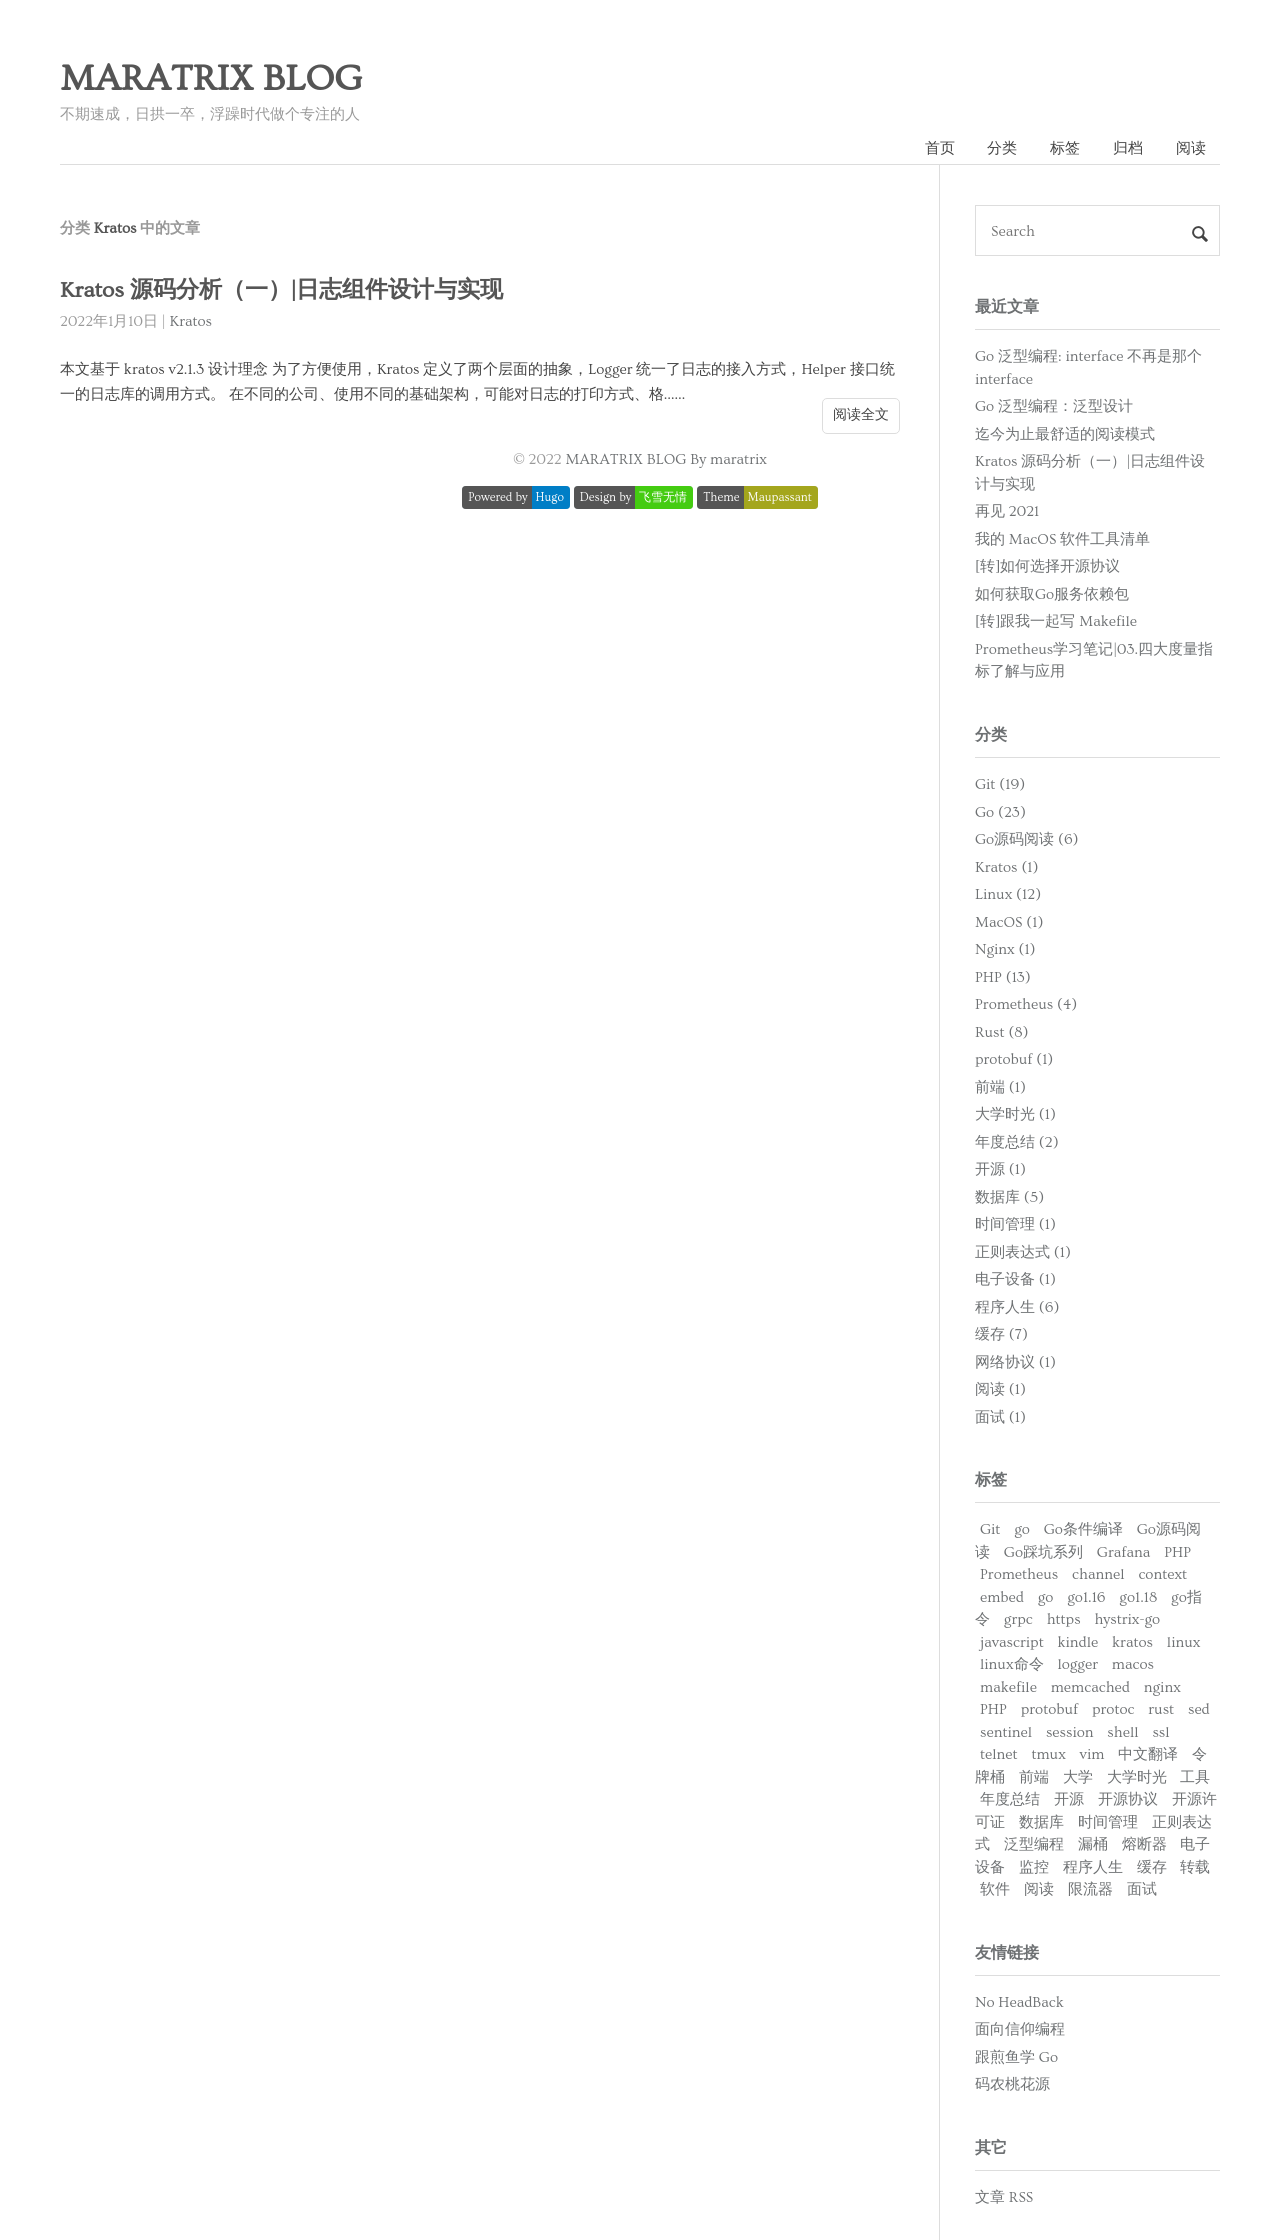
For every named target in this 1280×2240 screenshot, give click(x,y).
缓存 (1152, 1867)
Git (990, 1529)
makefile (1008, 1687)
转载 (1195, 1867)
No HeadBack (1019, 2002)
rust (1161, 1709)
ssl (1160, 1732)
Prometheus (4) (1026, 1004)
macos (1133, 1664)
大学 (1078, 1777)
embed (1002, 1597)
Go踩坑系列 (1043, 1552)
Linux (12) (1008, 894)
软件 (995, 1889)
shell (1122, 1732)
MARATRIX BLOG (211, 79)
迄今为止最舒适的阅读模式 (1065, 434)
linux (1184, 1642)
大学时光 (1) (1015, 1114)
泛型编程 (1034, 1844)
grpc (1018, 1619)
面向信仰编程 (1020, 2029)
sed (1199, 1709)
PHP (1177, 1552)
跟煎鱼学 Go (1016, 2057)
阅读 (1191, 148)
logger (1077, 1664)
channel (1098, 1574)
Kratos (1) (1006, 867)
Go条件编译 (1083, 1529)
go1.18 (1138, 1597)
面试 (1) (1000, 1417)
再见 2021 (1007, 511)
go (1022, 1529)
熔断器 (1144, 1844)
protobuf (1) (1014, 1059)
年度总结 (1010, 1799)
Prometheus (1019, 1574)
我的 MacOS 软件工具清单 (1062, 539)
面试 (1142, 1889)
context (1162, 1574)
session (1070, 1732)
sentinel (1006, 1732)
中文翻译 (1148, 1754)
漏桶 (1093, 1844)
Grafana (1123, 1552)
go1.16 (1086, 1597)
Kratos (191, 321)
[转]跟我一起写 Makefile (1056, 621)
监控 (1034, 1867)
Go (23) (1000, 812)
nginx (1162, 1687)
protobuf (1049, 1709)
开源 (1069, 1799)
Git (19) (1000, 784)
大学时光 (1137, 1777)
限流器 (1090, 1889)
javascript (1012, 1642)
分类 (1002, 148)
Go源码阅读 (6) (1027, 839)
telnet (999, 1754)
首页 (940, 148)
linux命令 (1012, 1664)
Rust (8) (1002, 1032)
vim (1092, 1754)
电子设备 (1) (1015, 1279)
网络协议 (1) (1015, 1362)
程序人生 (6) (1017, 1307)
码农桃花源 (1012, 2084)
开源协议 (1128, 1799)
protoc (1113, 1709)
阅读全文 (861, 415)
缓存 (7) (1001, 1334)
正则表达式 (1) (1023, 1252)
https (1064, 1619)
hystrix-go (1127, 1619)
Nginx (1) (1005, 949)
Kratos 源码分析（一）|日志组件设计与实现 (281, 290)
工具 (1195, 1777)
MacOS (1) (1009, 922)
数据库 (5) (1009, 1197)
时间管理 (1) (1015, 1224)
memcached (1090, 1687)
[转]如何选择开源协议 (1047, 566)
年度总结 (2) (1017, 1142)
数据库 (1041, 1822)
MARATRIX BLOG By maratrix (666, 459)
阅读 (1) (1000, 1389)
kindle (1078, 1642)
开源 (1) (1000, 1169)
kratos (1132, 1642)
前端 (1034, 1777)
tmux (1048, 1754)
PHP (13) (1003, 977)
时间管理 (1108, 1822)
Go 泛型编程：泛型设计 (1054, 406)
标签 (1065, 148)
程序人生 (1093, 1867)
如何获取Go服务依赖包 (1052, 594)
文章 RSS (1004, 2197)
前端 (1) (1000, 1087)
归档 (1128, 148)
